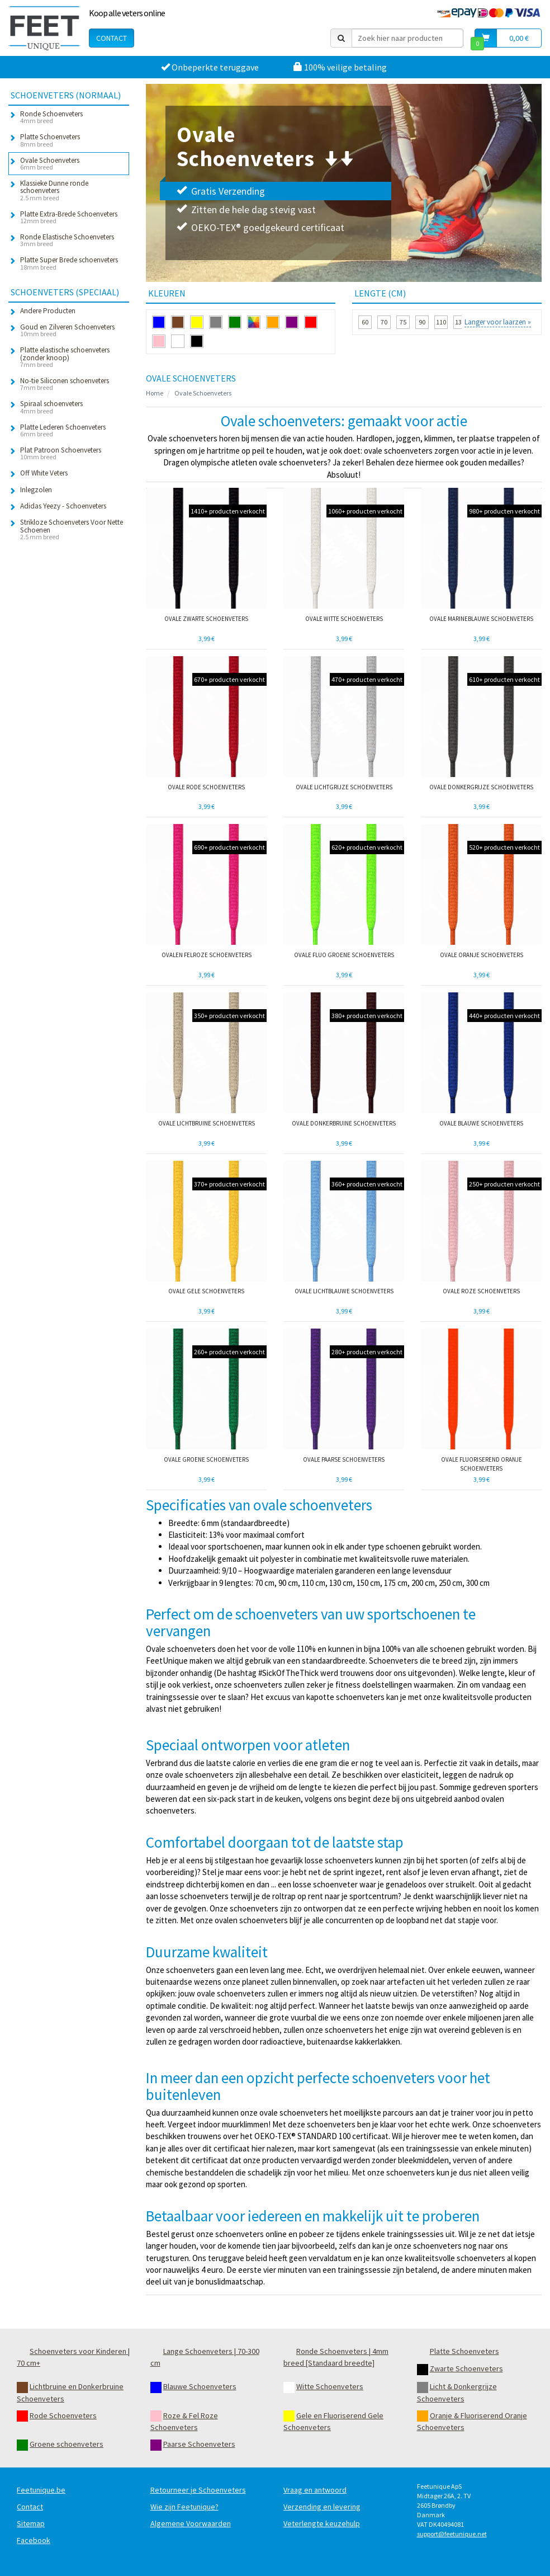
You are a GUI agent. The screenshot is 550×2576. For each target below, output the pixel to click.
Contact (111, 38)
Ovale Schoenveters (202, 393)
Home (154, 393)
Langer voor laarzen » (497, 322)
